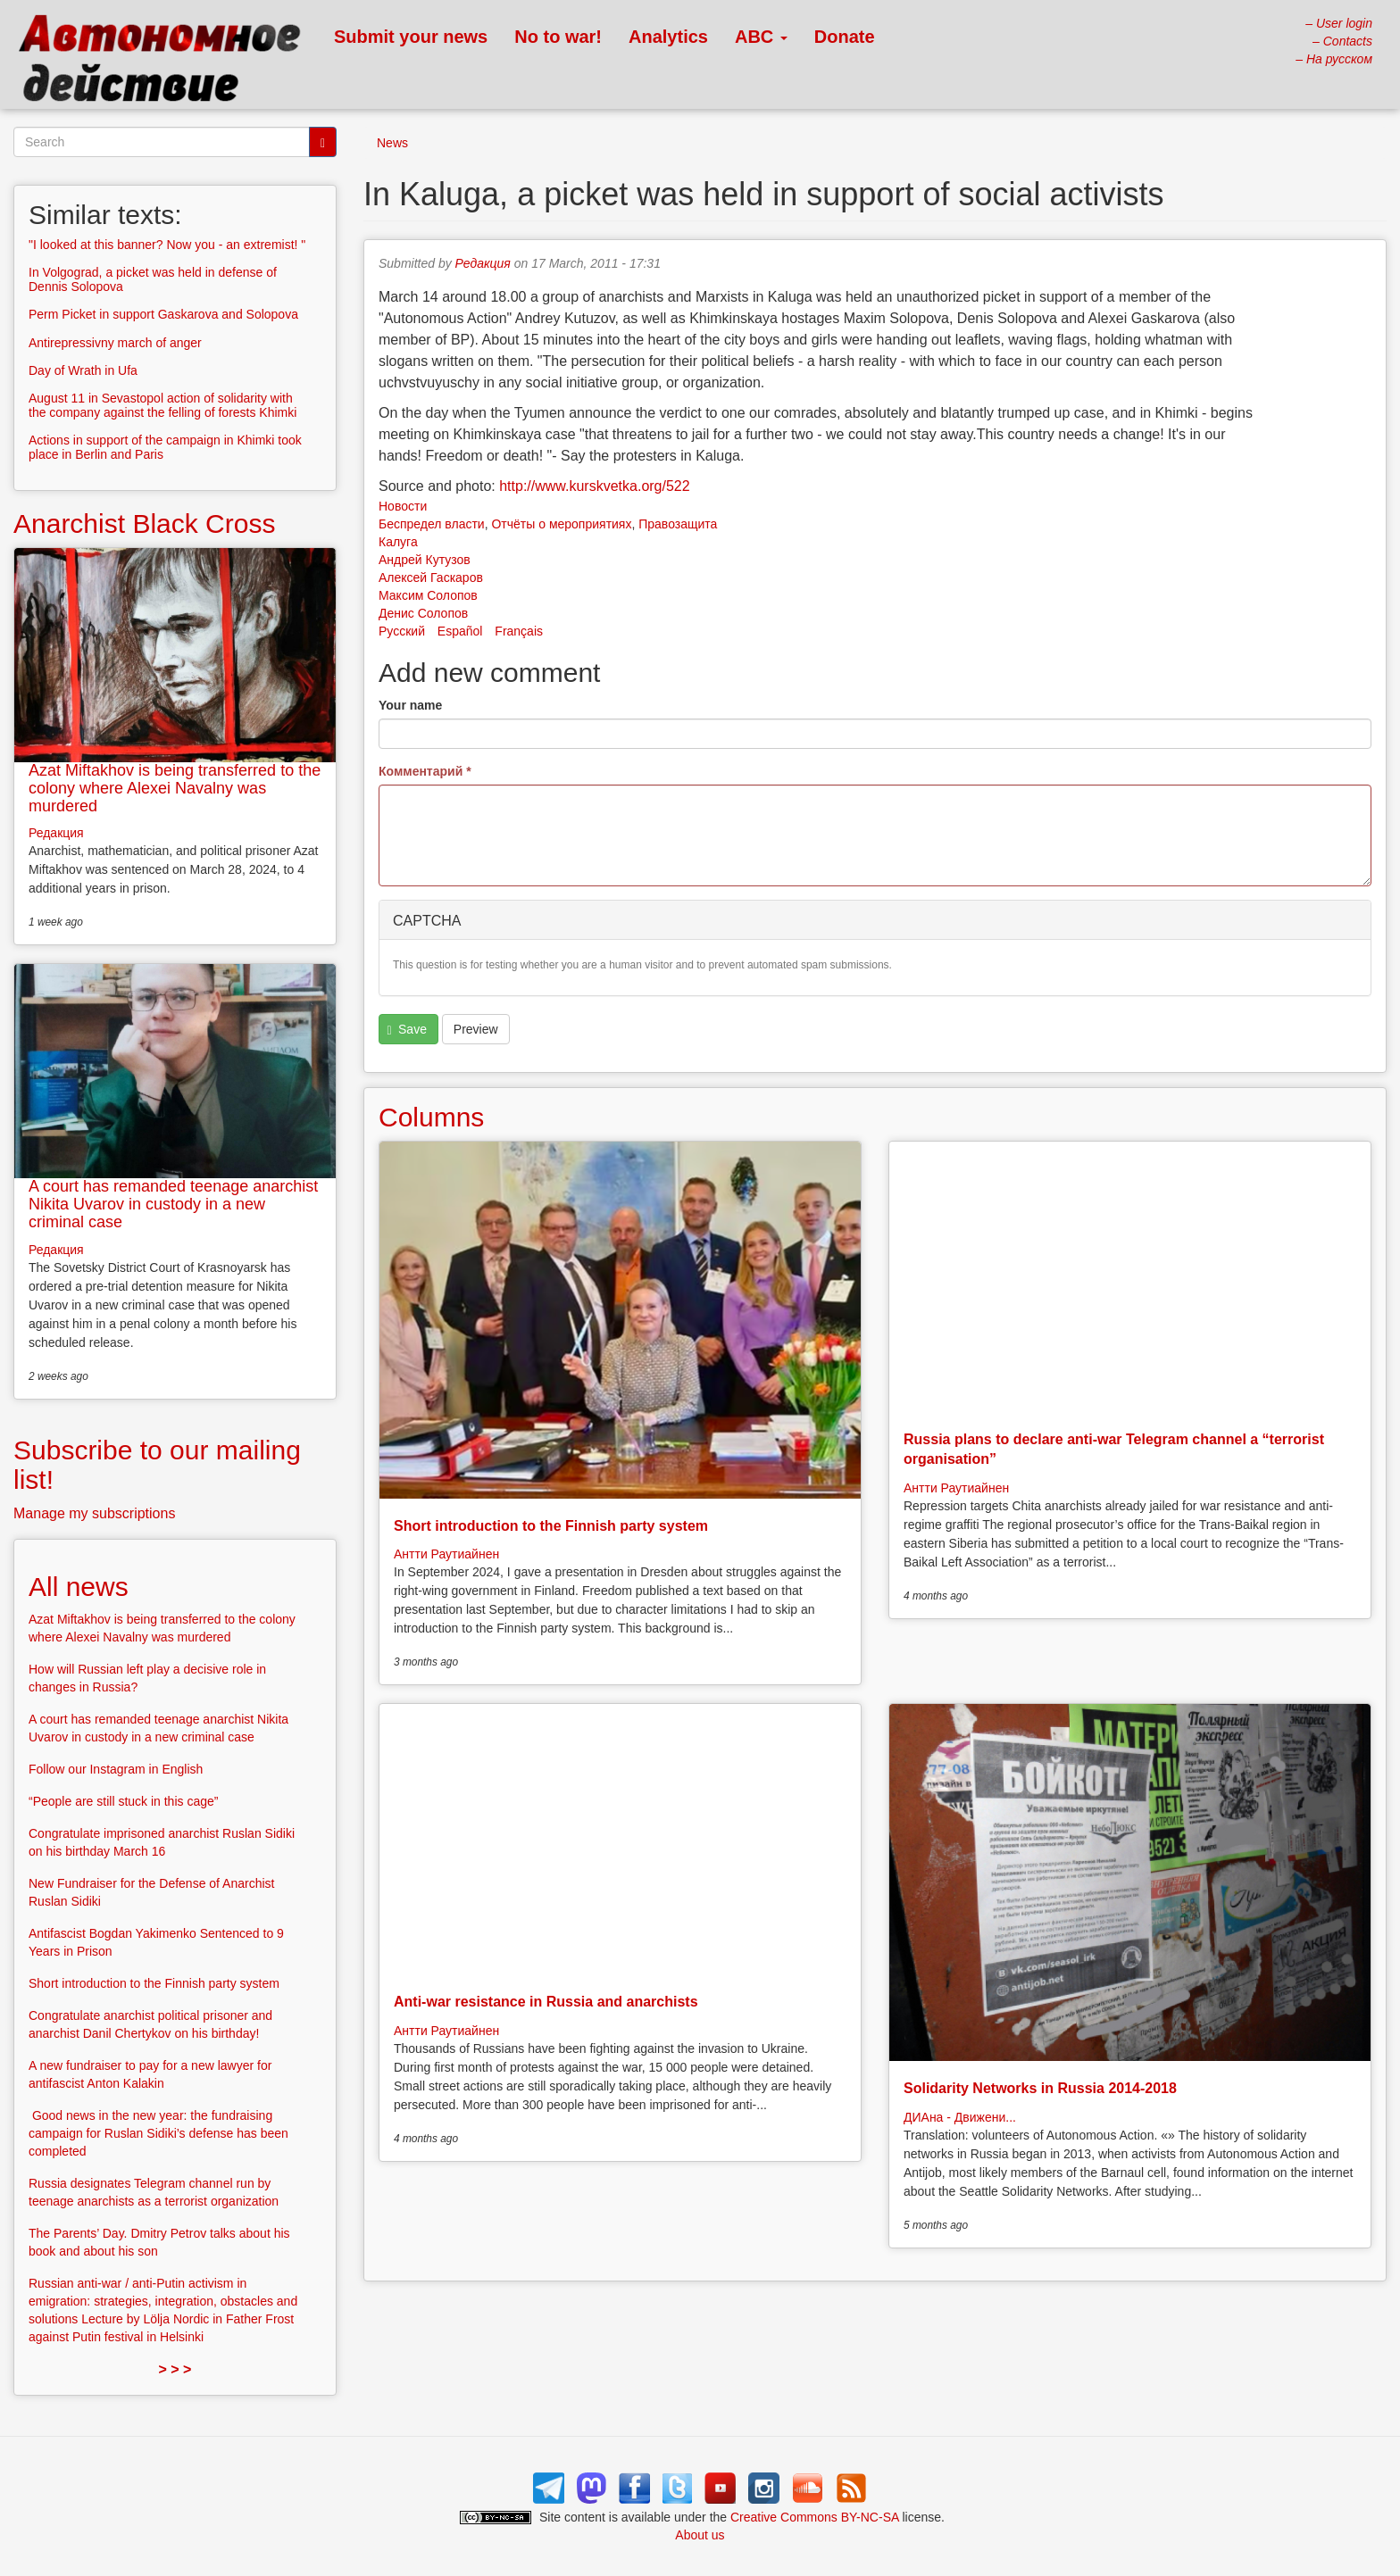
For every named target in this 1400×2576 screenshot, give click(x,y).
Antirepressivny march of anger (115, 343)
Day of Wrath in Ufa (83, 370)
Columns (431, 1117)
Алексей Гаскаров (431, 577)
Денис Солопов (423, 613)
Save (407, 1029)
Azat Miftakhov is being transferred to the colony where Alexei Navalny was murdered (175, 788)
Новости (403, 506)
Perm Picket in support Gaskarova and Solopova (163, 314)
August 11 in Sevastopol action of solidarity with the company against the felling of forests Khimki (162, 405)
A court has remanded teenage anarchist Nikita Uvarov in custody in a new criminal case (173, 1204)
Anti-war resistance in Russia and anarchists (546, 2001)
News (392, 143)
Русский (402, 631)
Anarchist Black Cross (144, 523)
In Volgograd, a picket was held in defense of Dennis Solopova (153, 279)
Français (519, 631)
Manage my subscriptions (94, 1513)
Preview (476, 1029)
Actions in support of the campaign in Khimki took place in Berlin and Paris (165, 447)
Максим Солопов (428, 595)
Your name (410, 705)
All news (79, 1586)
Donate (844, 36)
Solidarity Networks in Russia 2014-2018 (1040, 2088)
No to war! (558, 36)
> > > (175, 2369)
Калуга (398, 542)
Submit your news (411, 36)
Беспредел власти (432, 524)
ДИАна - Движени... (960, 2117)
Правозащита (677, 524)
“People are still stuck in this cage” (123, 1801)
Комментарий (425, 771)
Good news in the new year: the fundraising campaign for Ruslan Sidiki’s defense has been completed (158, 2133)
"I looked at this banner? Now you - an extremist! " (167, 244)
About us (699, 2535)
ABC (761, 36)
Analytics (668, 36)
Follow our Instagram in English (116, 1769)
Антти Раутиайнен (446, 1554)
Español (460, 631)
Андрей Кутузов (425, 560)
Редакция (483, 263)
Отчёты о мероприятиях (561, 524)
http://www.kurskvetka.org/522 (594, 486)
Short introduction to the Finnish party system (551, 1525)
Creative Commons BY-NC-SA (814, 2517)
